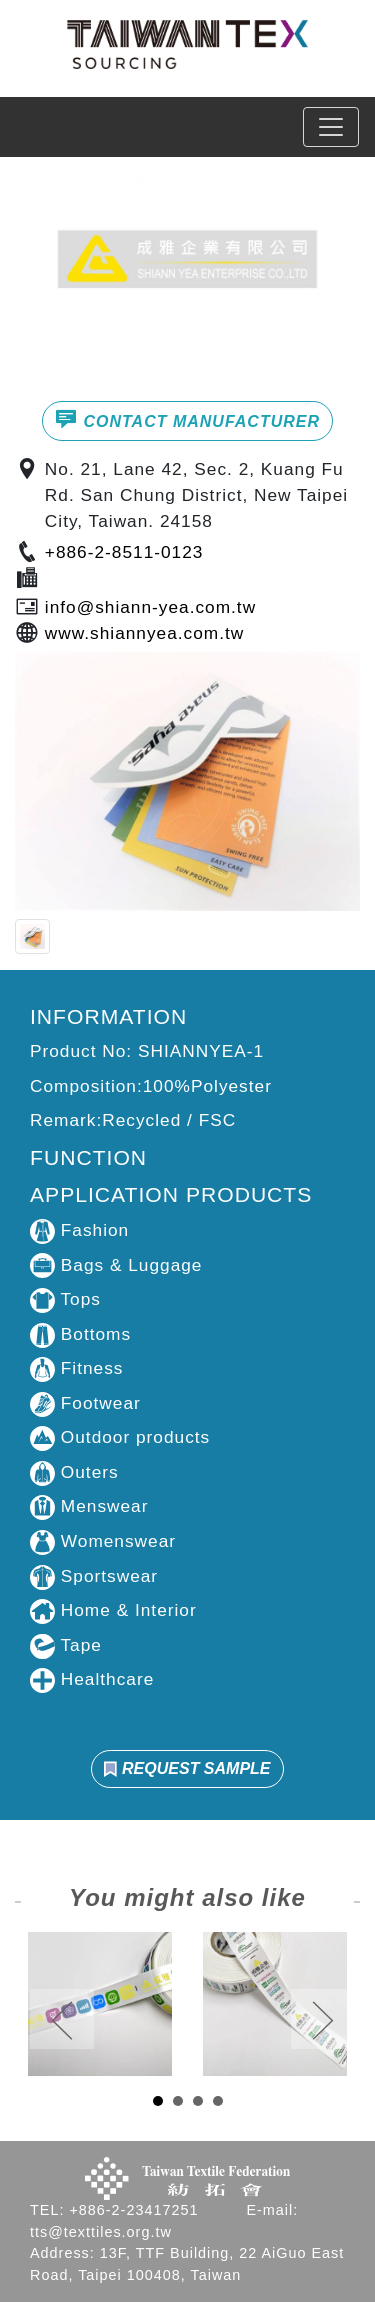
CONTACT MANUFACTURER (187, 419)
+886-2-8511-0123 (124, 552)
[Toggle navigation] (331, 127)
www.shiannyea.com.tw (144, 633)
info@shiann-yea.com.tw (150, 607)
